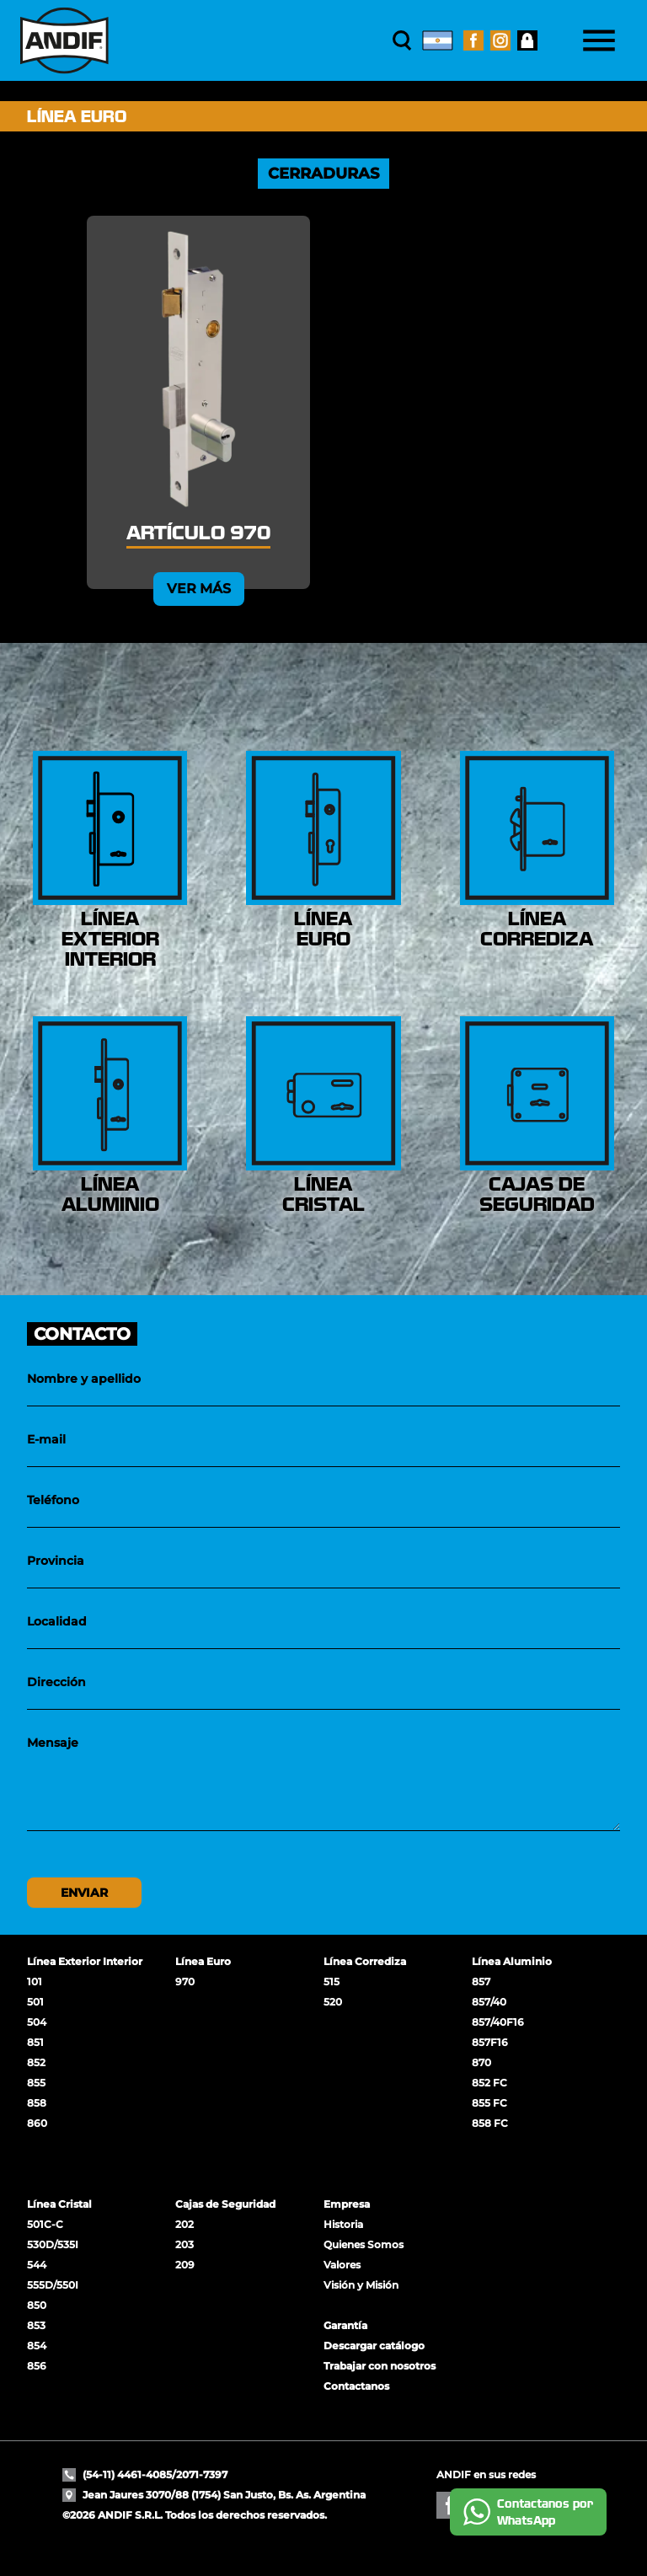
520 (333, 2001)
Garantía (345, 2325)
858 (36, 2103)
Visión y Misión (361, 2285)
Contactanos (356, 2386)
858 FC (490, 2123)
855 (36, 2082)
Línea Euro (203, 1961)
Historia (343, 2224)
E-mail (46, 1439)
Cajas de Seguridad (225, 2204)
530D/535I (52, 2244)
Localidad (57, 1621)
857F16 (490, 2042)
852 (36, 2062)
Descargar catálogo (374, 2345)
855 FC (489, 2103)
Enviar (84, 1892)
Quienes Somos (364, 2244)
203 (184, 2244)
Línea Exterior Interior (84, 1961)
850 (36, 2305)
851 (35, 2042)
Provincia (55, 1560)
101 (34, 1981)
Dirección (56, 1682)
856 (36, 2365)
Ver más (199, 589)
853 (36, 2325)
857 (481, 1981)
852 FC (489, 2082)
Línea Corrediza (365, 1961)
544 (36, 2264)
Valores (342, 2264)
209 (185, 2264)
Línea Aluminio (512, 1961)
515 (332, 1981)
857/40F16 (498, 2022)
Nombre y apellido (84, 1378)
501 (35, 2001)
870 (481, 2062)
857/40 (489, 2001)
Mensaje (52, 1743)
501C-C (45, 2224)
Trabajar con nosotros (380, 2365)
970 (185, 1981)
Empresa (347, 2204)
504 (36, 2022)
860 (37, 2123)
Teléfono (53, 1500)
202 (184, 2224)
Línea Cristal (59, 2204)
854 (36, 2345)
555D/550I (52, 2285)
